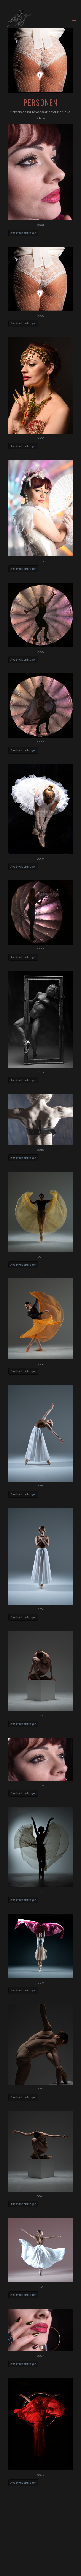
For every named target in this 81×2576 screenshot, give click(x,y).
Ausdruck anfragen (23, 233)
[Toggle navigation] (74, 20)
